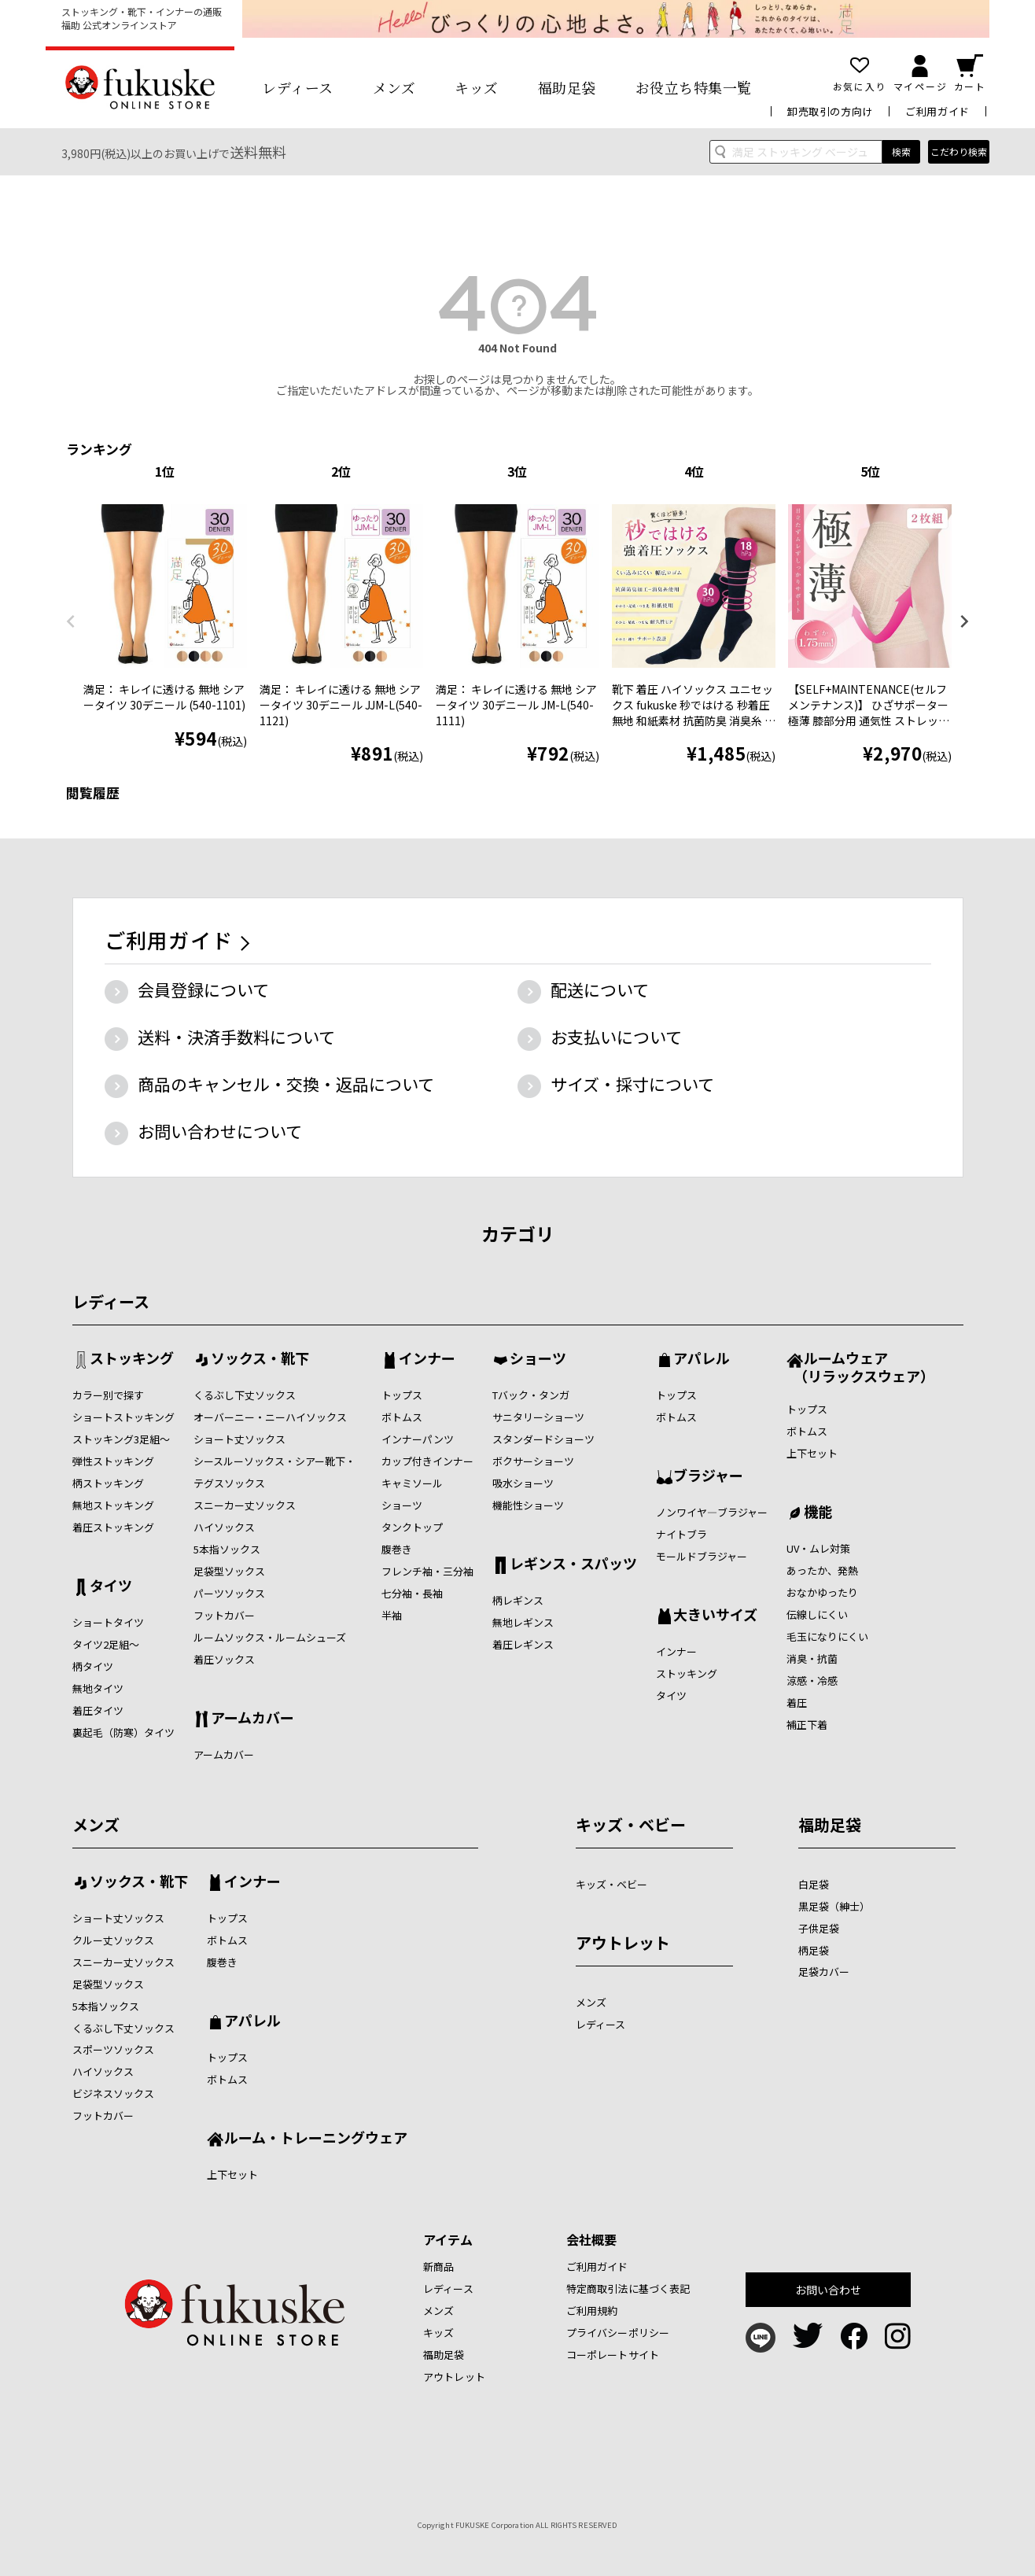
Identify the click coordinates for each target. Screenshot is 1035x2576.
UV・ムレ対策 (818, 1548)
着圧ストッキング (113, 1527)
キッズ (477, 87)
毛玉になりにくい (827, 1636)
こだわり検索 (958, 151)
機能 (818, 1512)
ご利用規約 (592, 2310)
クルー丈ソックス (113, 1940)
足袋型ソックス (229, 1571)
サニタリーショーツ (538, 1417)
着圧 (796, 1702)
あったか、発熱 (822, 1570)
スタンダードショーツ (543, 1439)
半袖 (391, 1615)
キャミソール (412, 1483)
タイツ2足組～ (105, 1644)
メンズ (394, 87)
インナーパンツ (417, 1439)
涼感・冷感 (812, 1680)
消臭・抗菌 (812, 1658)
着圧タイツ (97, 1710)
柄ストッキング (108, 1483)
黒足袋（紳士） (834, 1906)
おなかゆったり (822, 1592)
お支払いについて (616, 1036)
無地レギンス (523, 1622)
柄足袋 (813, 1950)
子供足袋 (818, 1928)
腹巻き (396, 1549)
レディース (297, 87)
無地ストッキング (113, 1505)
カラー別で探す (108, 1395)
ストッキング (132, 1359)
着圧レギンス (523, 1644)
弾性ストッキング (113, 1461)
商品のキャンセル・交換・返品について (286, 1084)
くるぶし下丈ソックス (244, 1395)
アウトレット (623, 1942)
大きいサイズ (715, 1615)
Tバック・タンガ (530, 1395)
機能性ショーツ (528, 1505)
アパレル (701, 1359)
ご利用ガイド (937, 111)
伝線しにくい (817, 1614)
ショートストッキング (123, 1417)
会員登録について (203, 989)
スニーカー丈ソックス (244, 1505)
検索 (901, 151)
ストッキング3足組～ (121, 1439)
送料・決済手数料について (236, 1036)
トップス (401, 1395)
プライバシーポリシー (617, 2332)
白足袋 (813, 1884)
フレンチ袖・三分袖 (427, 1571)
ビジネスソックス (113, 2093)
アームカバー (252, 1718)
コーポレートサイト (612, 2354)
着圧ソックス (224, 1659)
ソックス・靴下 (260, 1359)
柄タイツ (92, 1666)
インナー (427, 1359)
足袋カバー (823, 1971)
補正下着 (806, 1724)
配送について (600, 989)
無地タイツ (97, 1688)
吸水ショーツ (523, 1483)
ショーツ (401, 1505)
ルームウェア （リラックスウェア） (860, 1367)
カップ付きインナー (427, 1461)
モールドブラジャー (701, 1556)
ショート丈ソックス (239, 1439)
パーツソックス (229, 1593)
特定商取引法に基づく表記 (628, 2288)
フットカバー (224, 1615)
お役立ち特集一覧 (693, 87)
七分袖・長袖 (412, 1593)
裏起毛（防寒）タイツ (123, 1732)
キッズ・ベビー (631, 1824)
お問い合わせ (828, 2290)
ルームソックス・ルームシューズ (269, 1637)
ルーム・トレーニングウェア (315, 2138)
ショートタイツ (108, 1622)
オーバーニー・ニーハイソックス (270, 1417)
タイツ (111, 1586)
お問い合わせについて (220, 1131)
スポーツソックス (113, 2049)
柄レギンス (517, 1600)
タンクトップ (412, 1527)
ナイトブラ (681, 1534)
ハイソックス (224, 1527)
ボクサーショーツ (533, 1461)
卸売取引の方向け (830, 111)
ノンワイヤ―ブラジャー (712, 1512)
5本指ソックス (226, 1549)
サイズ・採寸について (632, 1084)
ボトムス (401, 1417)
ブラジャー (708, 1476)
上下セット (812, 1453)
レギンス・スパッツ (573, 1564)
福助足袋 (567, 87)
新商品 (438, 2266)
